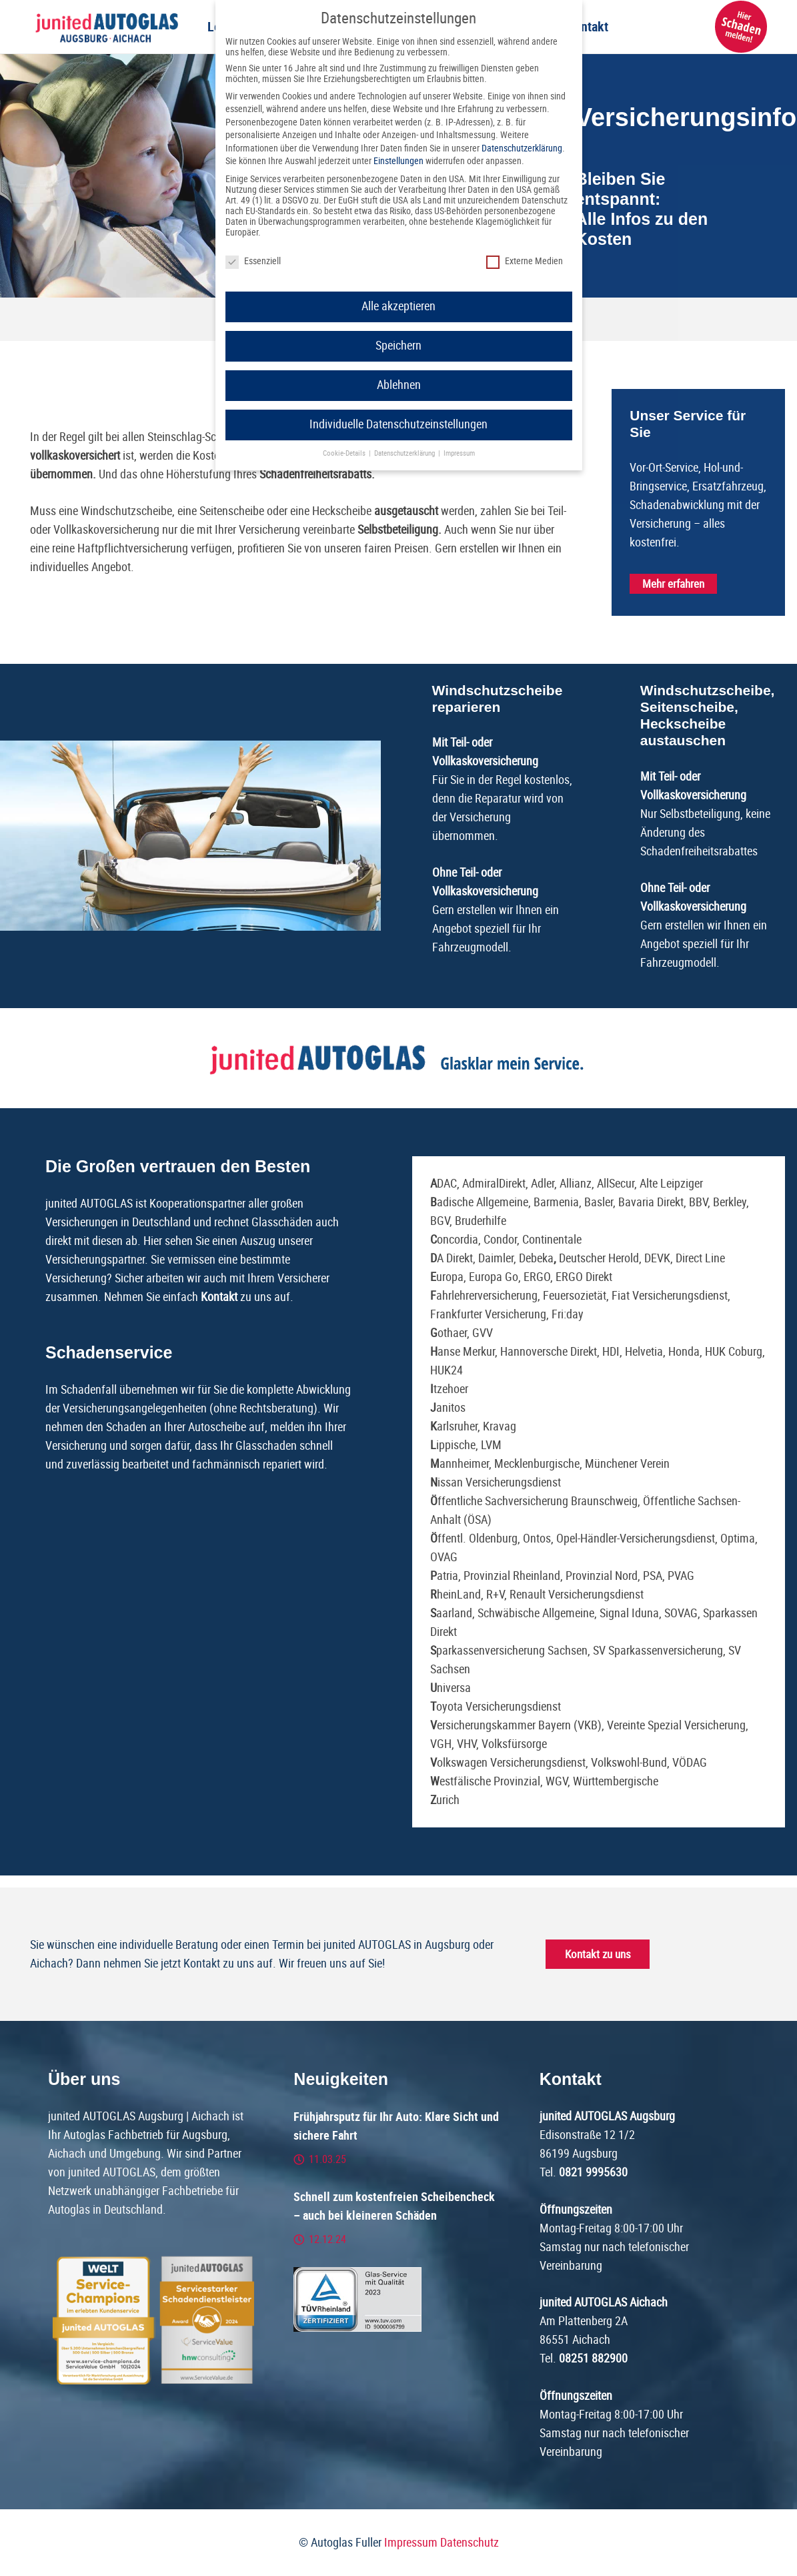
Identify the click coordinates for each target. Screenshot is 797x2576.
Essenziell (253, 261)
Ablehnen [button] (399, 385)
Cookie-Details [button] (345, 453)
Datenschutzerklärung (522, 148)
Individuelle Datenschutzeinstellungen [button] (398, 424)
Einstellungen (398, 160)
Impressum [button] (459, 453)
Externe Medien (524, 261)
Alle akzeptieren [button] (398, 306)
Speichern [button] (398, 345)
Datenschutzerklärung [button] (405, 453)
